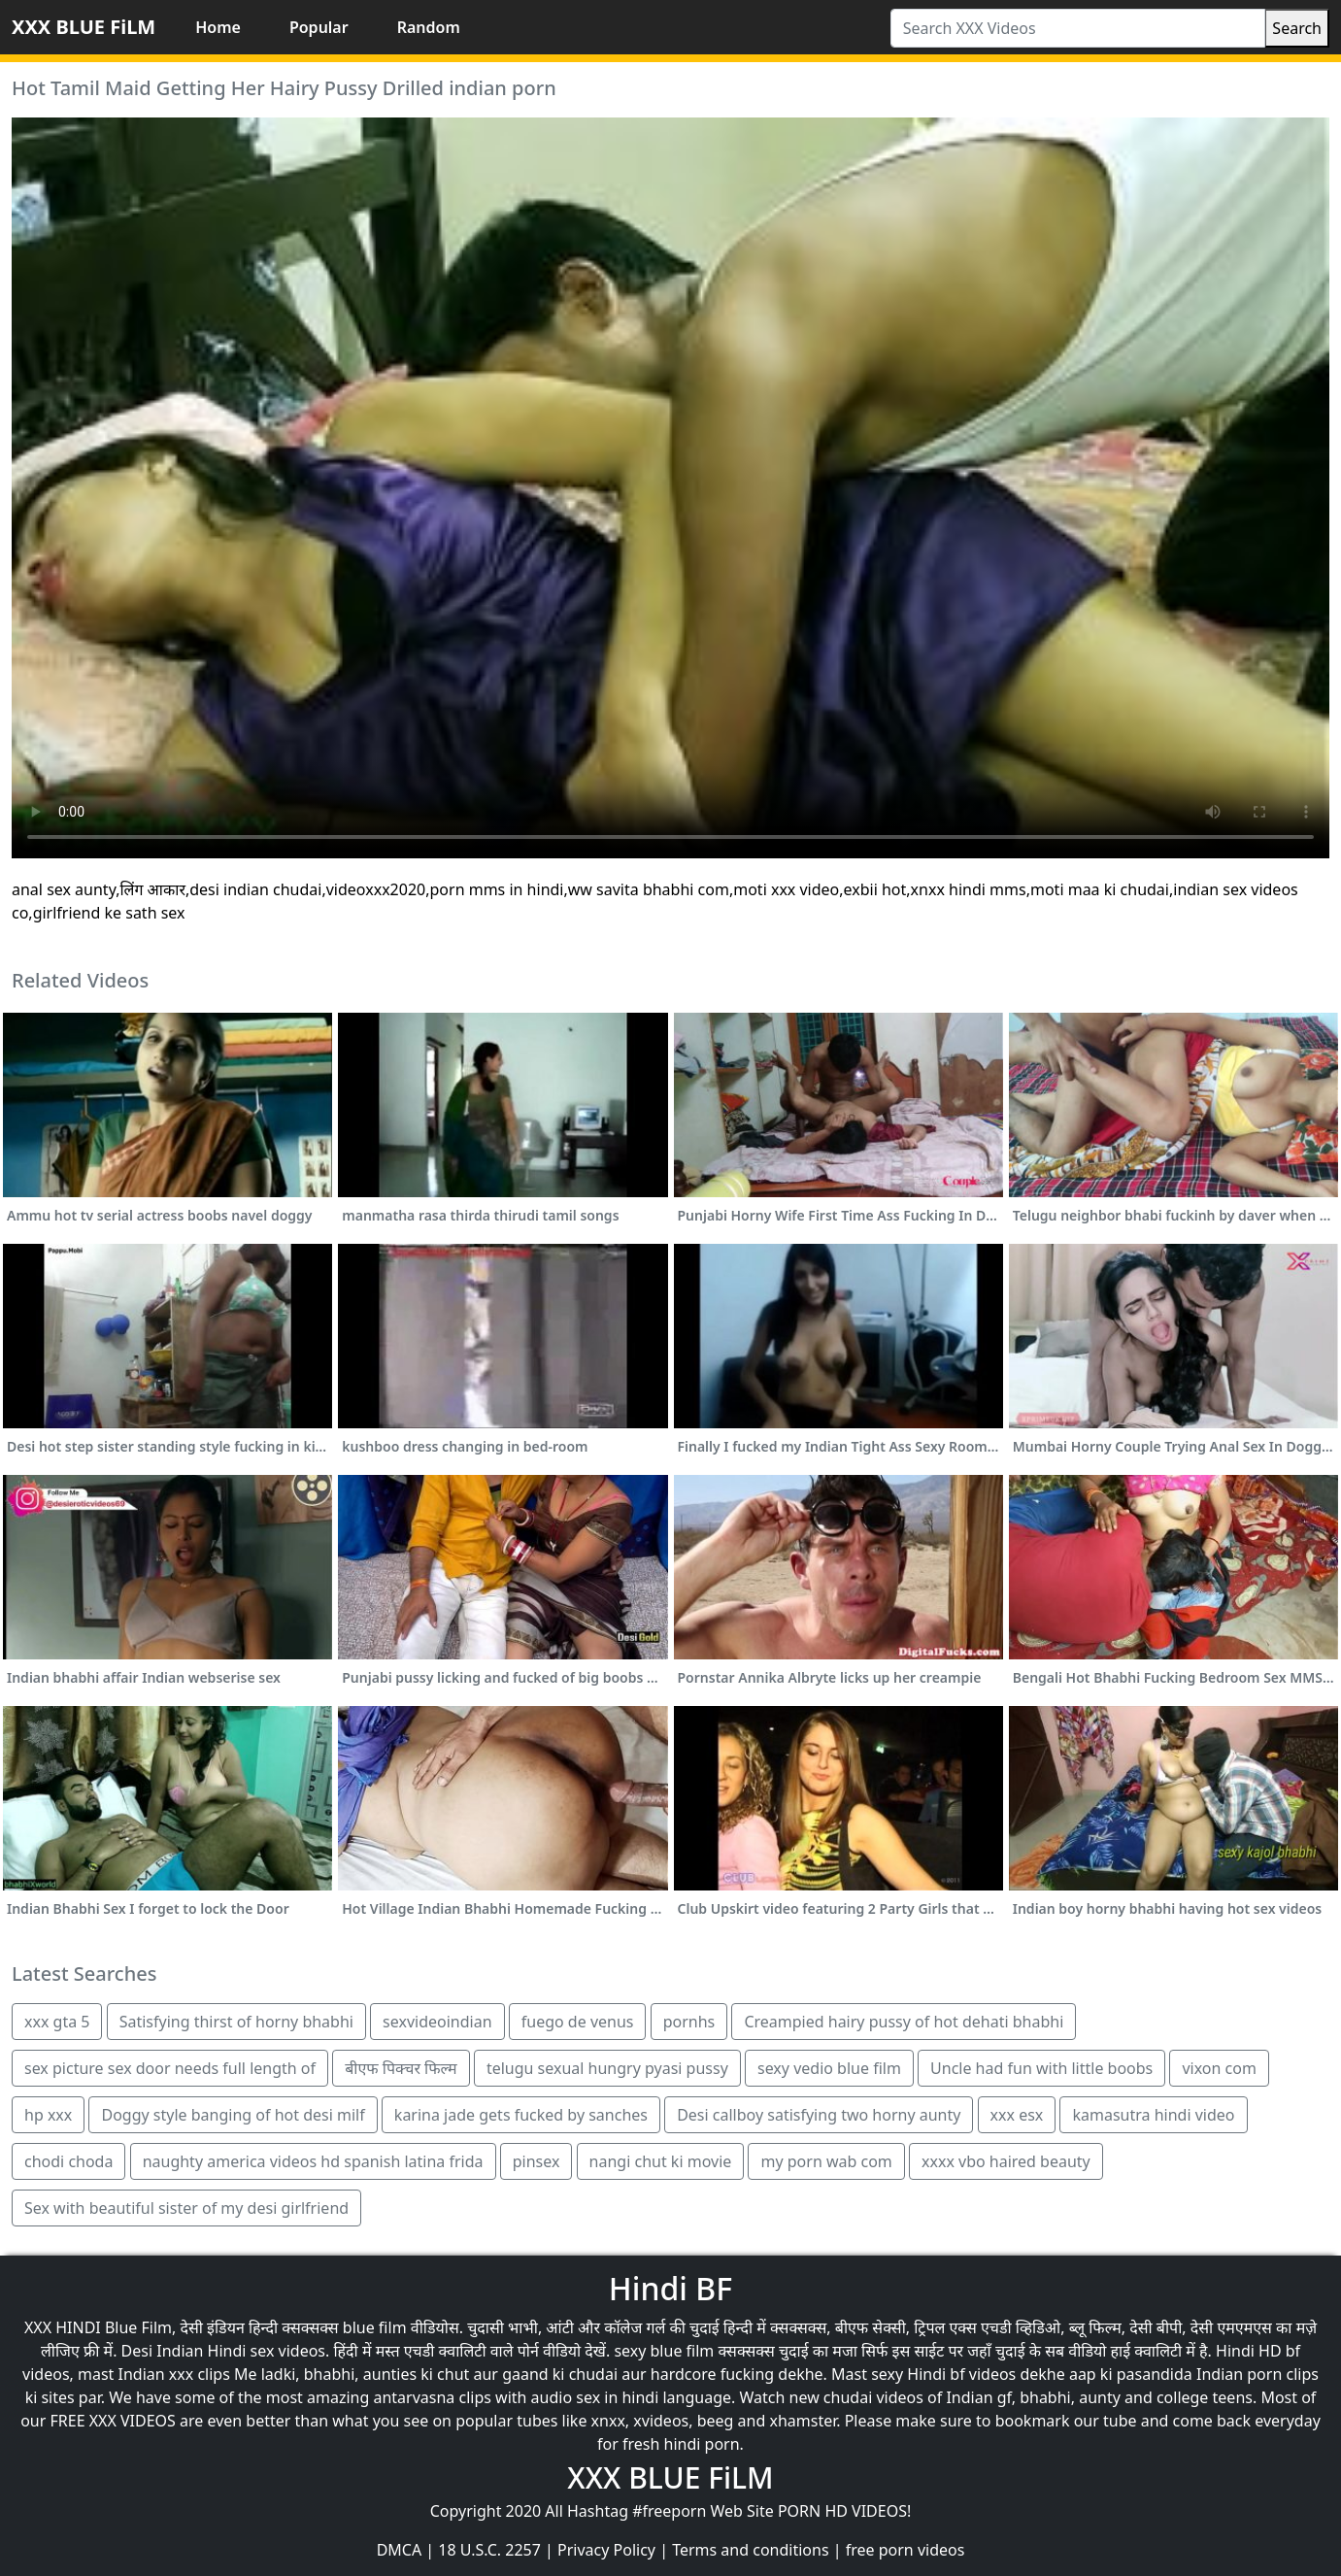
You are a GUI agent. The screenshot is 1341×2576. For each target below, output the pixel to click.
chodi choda (68, 2161)
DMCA (399, 2549)
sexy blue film (664, 2350)
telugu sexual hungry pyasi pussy (607, 2068)
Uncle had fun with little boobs (1041, 2068)
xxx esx (1017, 2114)
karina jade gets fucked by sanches (521, 2114)
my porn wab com (825, 2161)
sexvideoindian (437, 2021)
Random (428, 27)
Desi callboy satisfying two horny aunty (818, 2114)
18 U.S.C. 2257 (489, 2549)
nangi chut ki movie (660, 2161)
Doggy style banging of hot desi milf (232, 2114)
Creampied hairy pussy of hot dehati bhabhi (903, 2021)
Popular (319, 27)
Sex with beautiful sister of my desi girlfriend (186, 2208)
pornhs (689, 2021)
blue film (375, 2327)
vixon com (1219, 2068)
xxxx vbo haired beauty (1006, 2161)
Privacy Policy (606, 2549)
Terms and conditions (750, 2549)
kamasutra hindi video (1153, 2114)
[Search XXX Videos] (1078, 28)
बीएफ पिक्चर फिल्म (400, 2068)
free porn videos (905, 2549)
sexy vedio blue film (829, 2068)
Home (218, 27)
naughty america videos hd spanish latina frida (313, 2161)
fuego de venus (577, 2021)
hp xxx (48, 2114)
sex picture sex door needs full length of (170, 2068)
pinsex (536, 2161)
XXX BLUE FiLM (83, 27)
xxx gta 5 (56, 2021)
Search (1297, 28)
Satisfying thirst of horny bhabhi (236, 2021)
